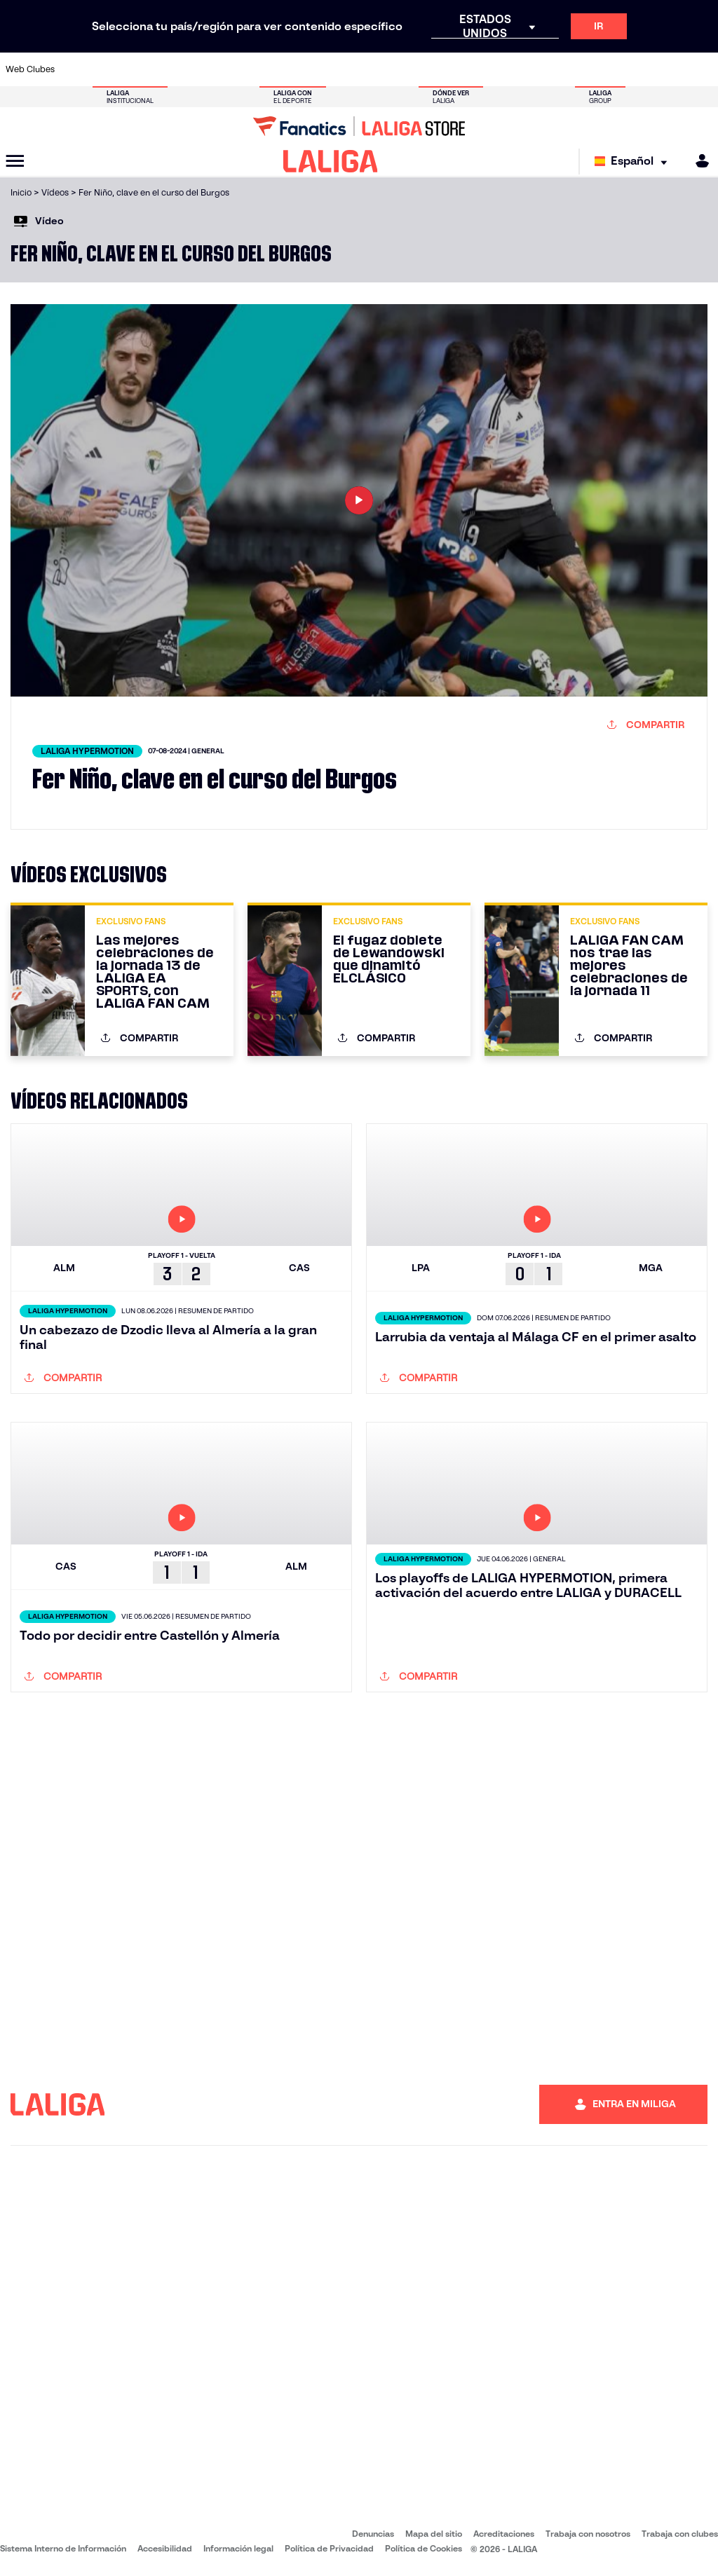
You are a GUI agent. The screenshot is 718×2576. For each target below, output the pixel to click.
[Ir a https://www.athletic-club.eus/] (77, 69)
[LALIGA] (330, 161)
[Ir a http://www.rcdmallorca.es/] (471, 69)
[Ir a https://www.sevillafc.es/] (635, 69)
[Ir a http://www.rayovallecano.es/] (373, 69)
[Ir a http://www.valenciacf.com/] (668, 69)
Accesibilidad (164, 2548)
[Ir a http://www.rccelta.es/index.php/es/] (405, 69)
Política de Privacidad (329, 2548)
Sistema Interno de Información (63, 2548)
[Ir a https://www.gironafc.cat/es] (307, 69)
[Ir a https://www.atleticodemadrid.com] (110, 69)
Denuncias (373, 2533)
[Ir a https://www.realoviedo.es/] (570, 69)
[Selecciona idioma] (634, 161)
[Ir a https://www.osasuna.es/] (143, 69)
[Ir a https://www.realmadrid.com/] (537, 69)
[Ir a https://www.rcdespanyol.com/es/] (438, 69)
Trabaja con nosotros (588, 2533)
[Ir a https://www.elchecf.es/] (208, 69)
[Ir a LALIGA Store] (359, 126)
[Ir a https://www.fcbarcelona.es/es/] (241, 69)
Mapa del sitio (433, 2533)
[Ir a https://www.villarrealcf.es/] (701, 69)
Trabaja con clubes (680, 2533)
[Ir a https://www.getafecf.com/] (274, 69)
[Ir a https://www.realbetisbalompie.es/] (504, 69)
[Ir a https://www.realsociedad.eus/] (603, 69)
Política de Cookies (423, 2548)
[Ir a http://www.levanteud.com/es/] (340, 69)
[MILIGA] (697, 160)
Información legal (238, 2548)
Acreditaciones (503, 2533)
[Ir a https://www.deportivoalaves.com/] (176, 69)
